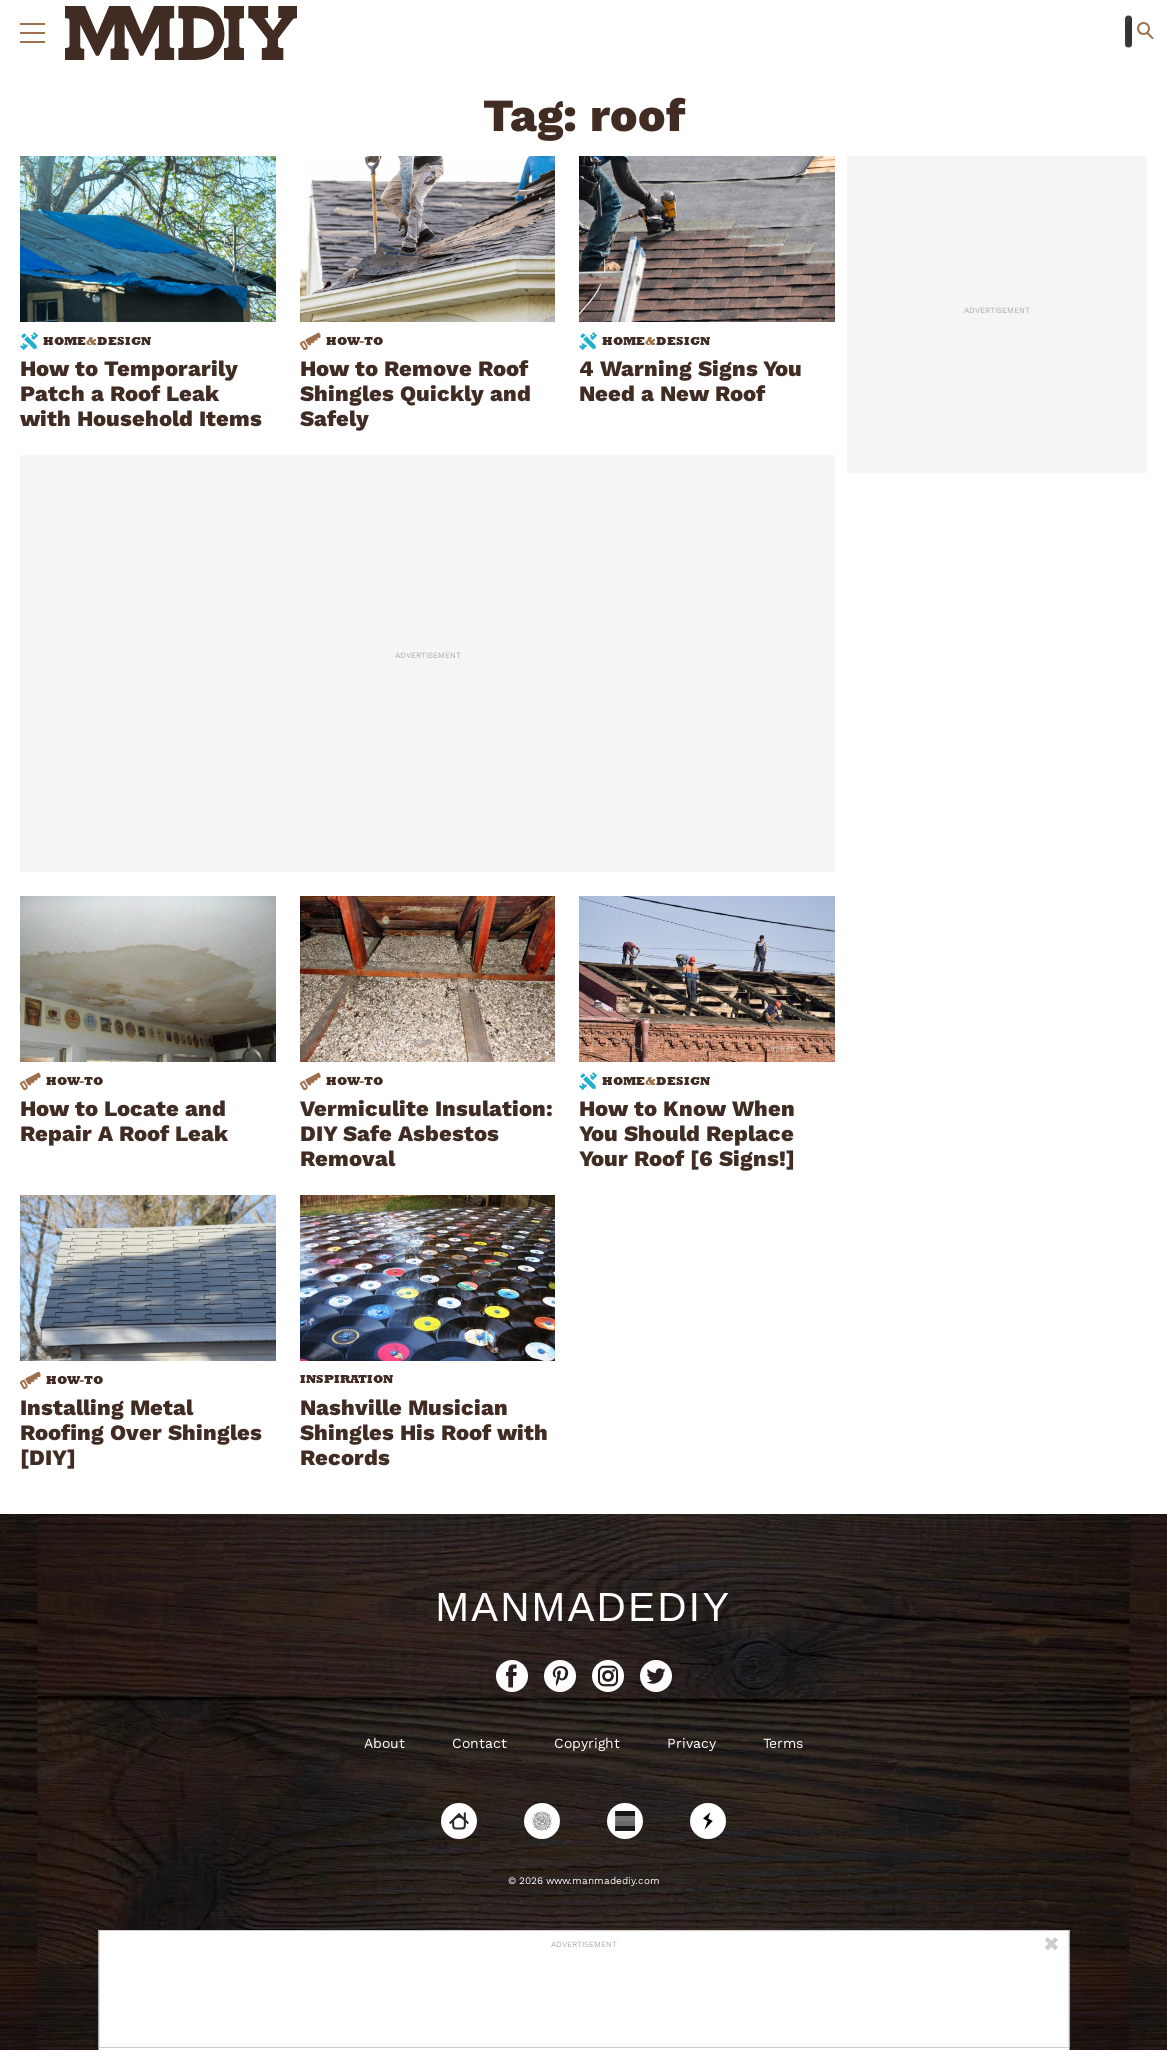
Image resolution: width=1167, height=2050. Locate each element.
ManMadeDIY (583, 1607)
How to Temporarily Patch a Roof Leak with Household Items (141, 393)
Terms (783, 1743)
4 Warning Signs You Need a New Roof (690, 381)
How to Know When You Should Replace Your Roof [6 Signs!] (687, 1133)
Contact (479, 1743)
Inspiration (346, 1379)
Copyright (587, 1743)
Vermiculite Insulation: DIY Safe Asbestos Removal (426, 1133)
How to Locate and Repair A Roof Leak (124, 1121)
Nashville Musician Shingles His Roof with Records (424, 1432)
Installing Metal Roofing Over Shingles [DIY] (141, 1432)
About (384, 1743)
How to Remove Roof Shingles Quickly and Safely (415, 393)
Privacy (691, 1743)
